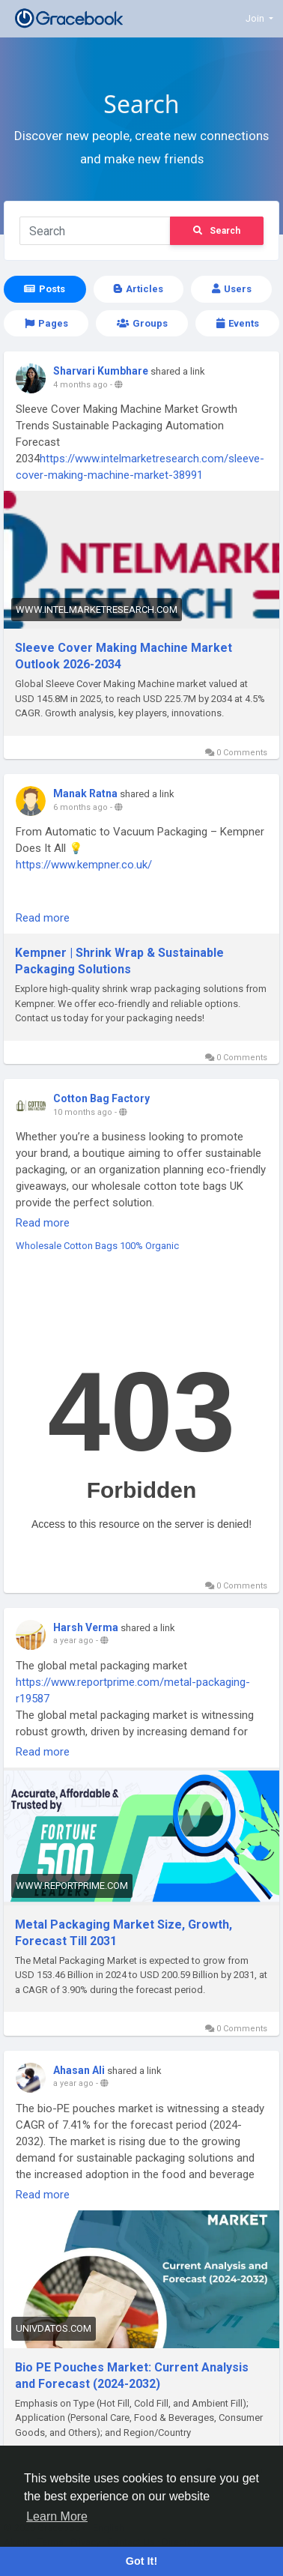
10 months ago (82, 1112)
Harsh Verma (85, 1627)
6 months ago (80, 807)
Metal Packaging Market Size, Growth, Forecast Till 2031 (123, 1932)
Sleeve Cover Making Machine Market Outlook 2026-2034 (123, 656)
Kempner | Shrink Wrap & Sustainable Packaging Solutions (119, 961)
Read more (43, 918)
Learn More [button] (57, 2516)
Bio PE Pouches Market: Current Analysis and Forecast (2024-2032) (132, 2375)
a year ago (73, 1640)
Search (216, 231)
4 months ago (80, 385)
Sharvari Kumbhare (100, 371)
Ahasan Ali (79, 2070)
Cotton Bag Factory (101, 1098)
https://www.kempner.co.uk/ (84, 864)
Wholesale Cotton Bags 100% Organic (97, 1245)
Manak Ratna (85, 793)
